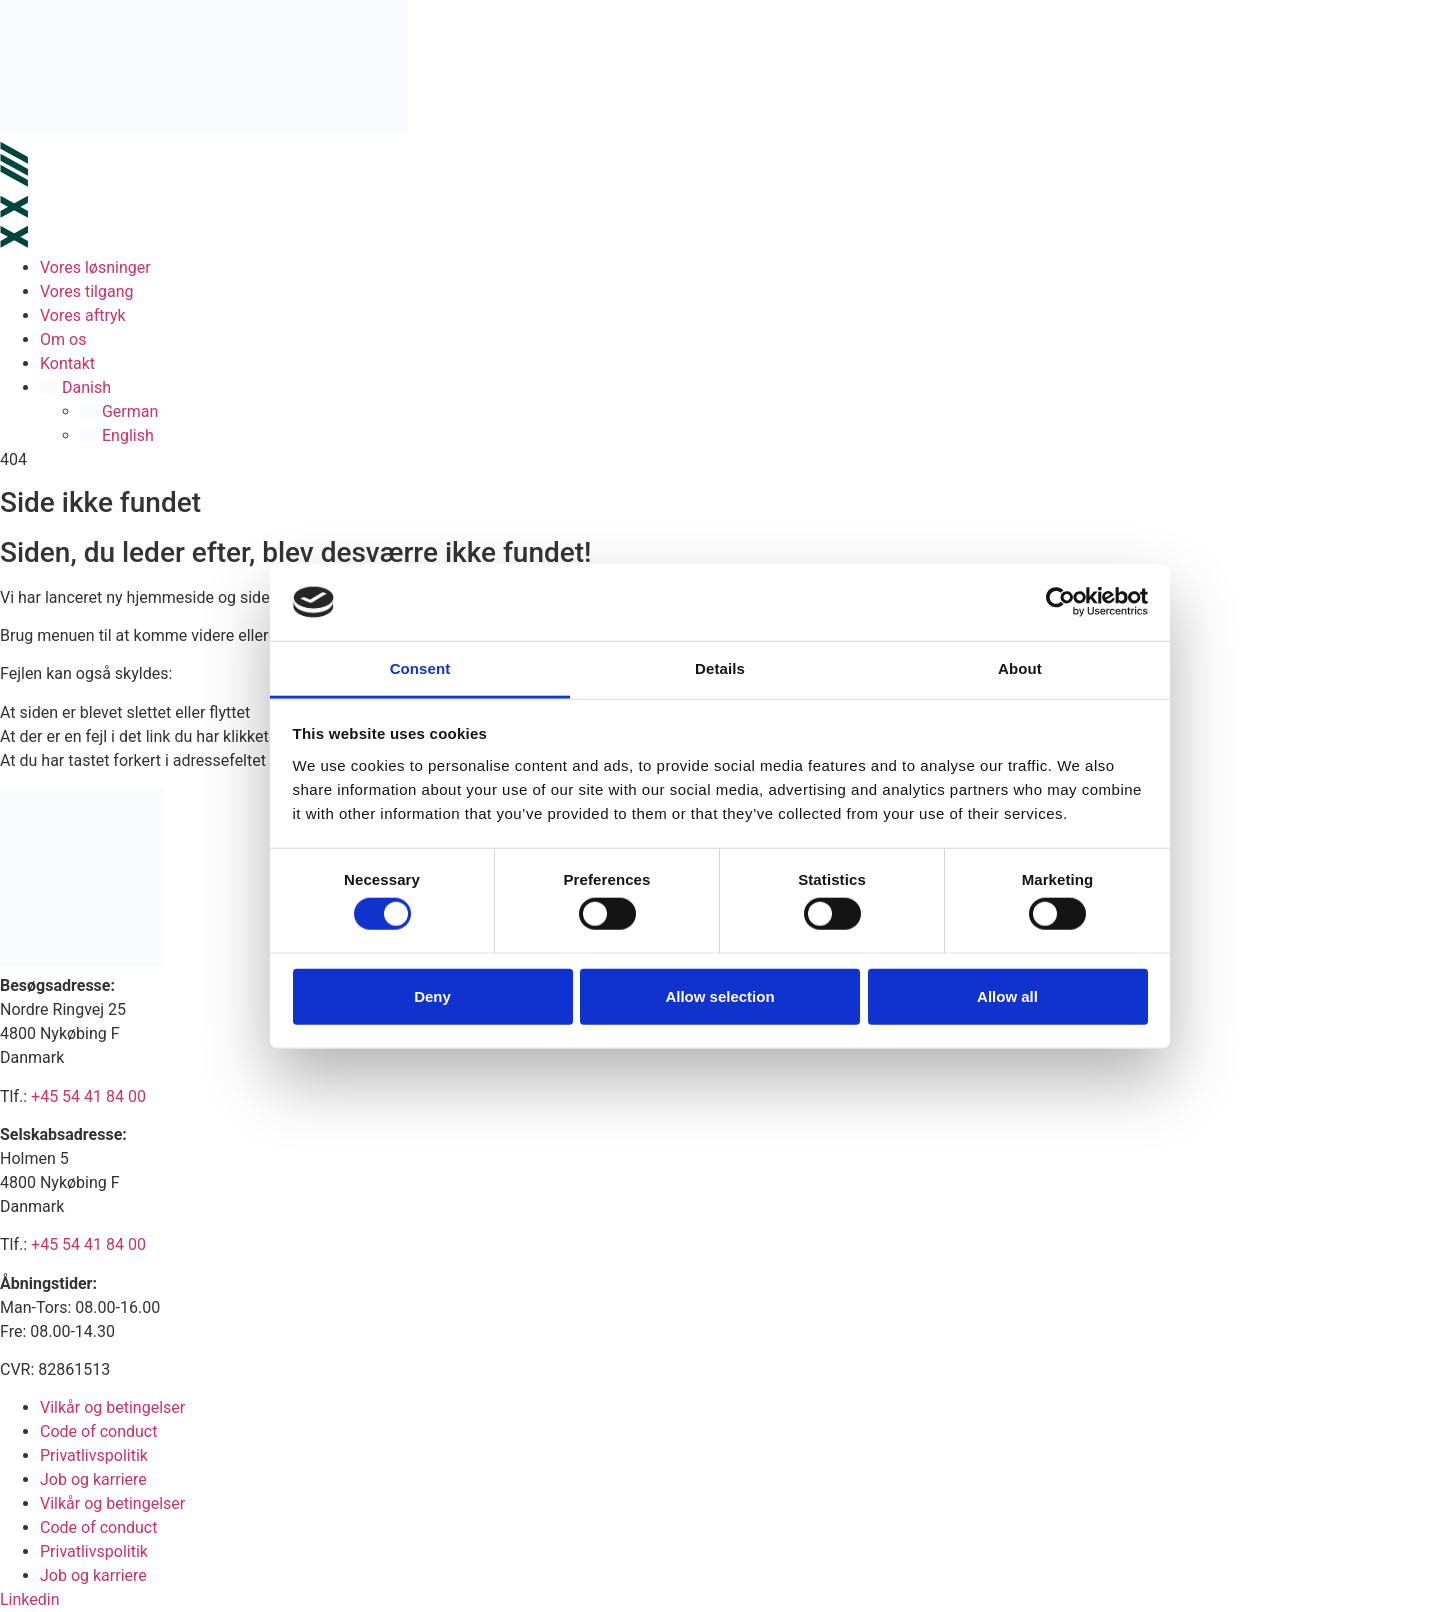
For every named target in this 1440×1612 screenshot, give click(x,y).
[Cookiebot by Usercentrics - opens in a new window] (1060, 602)
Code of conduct (98, 1431)
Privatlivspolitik (94, 1455)
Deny (432, 995)
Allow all (1007, 995)
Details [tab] (720, 668)
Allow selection (719, 995)
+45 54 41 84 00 (88, 1096)
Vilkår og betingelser (112, 1407)
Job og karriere (93, 1479)
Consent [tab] (420, 668)
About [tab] (1020, 668)
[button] (740, 388)
